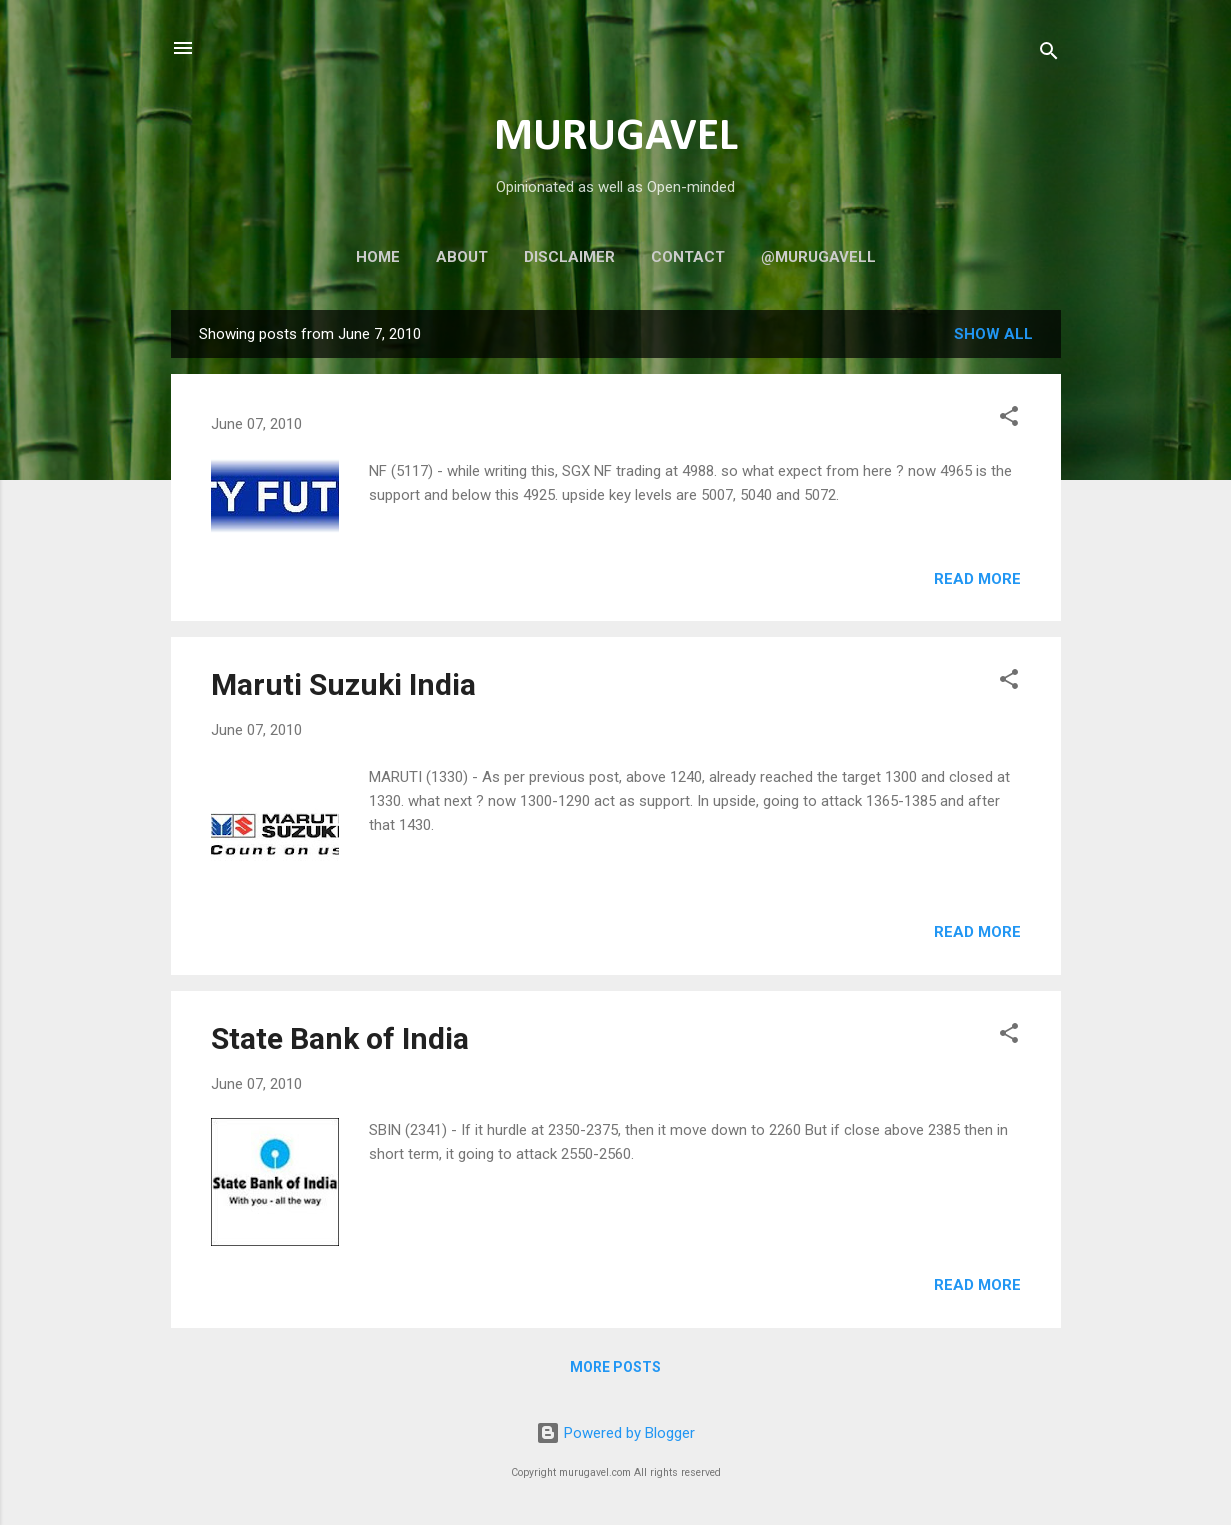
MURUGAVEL (616, 137)
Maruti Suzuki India (343, 684)
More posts (615, 1367)
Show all (993, 334)
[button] (1009, 419)
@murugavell (818, 257)
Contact (688, 257)
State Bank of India (340, 1038)
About (462, 257)
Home (378, 257)
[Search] (1049, 54)
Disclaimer (569, 257)
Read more (977, 579)
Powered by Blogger (615, 1433)
